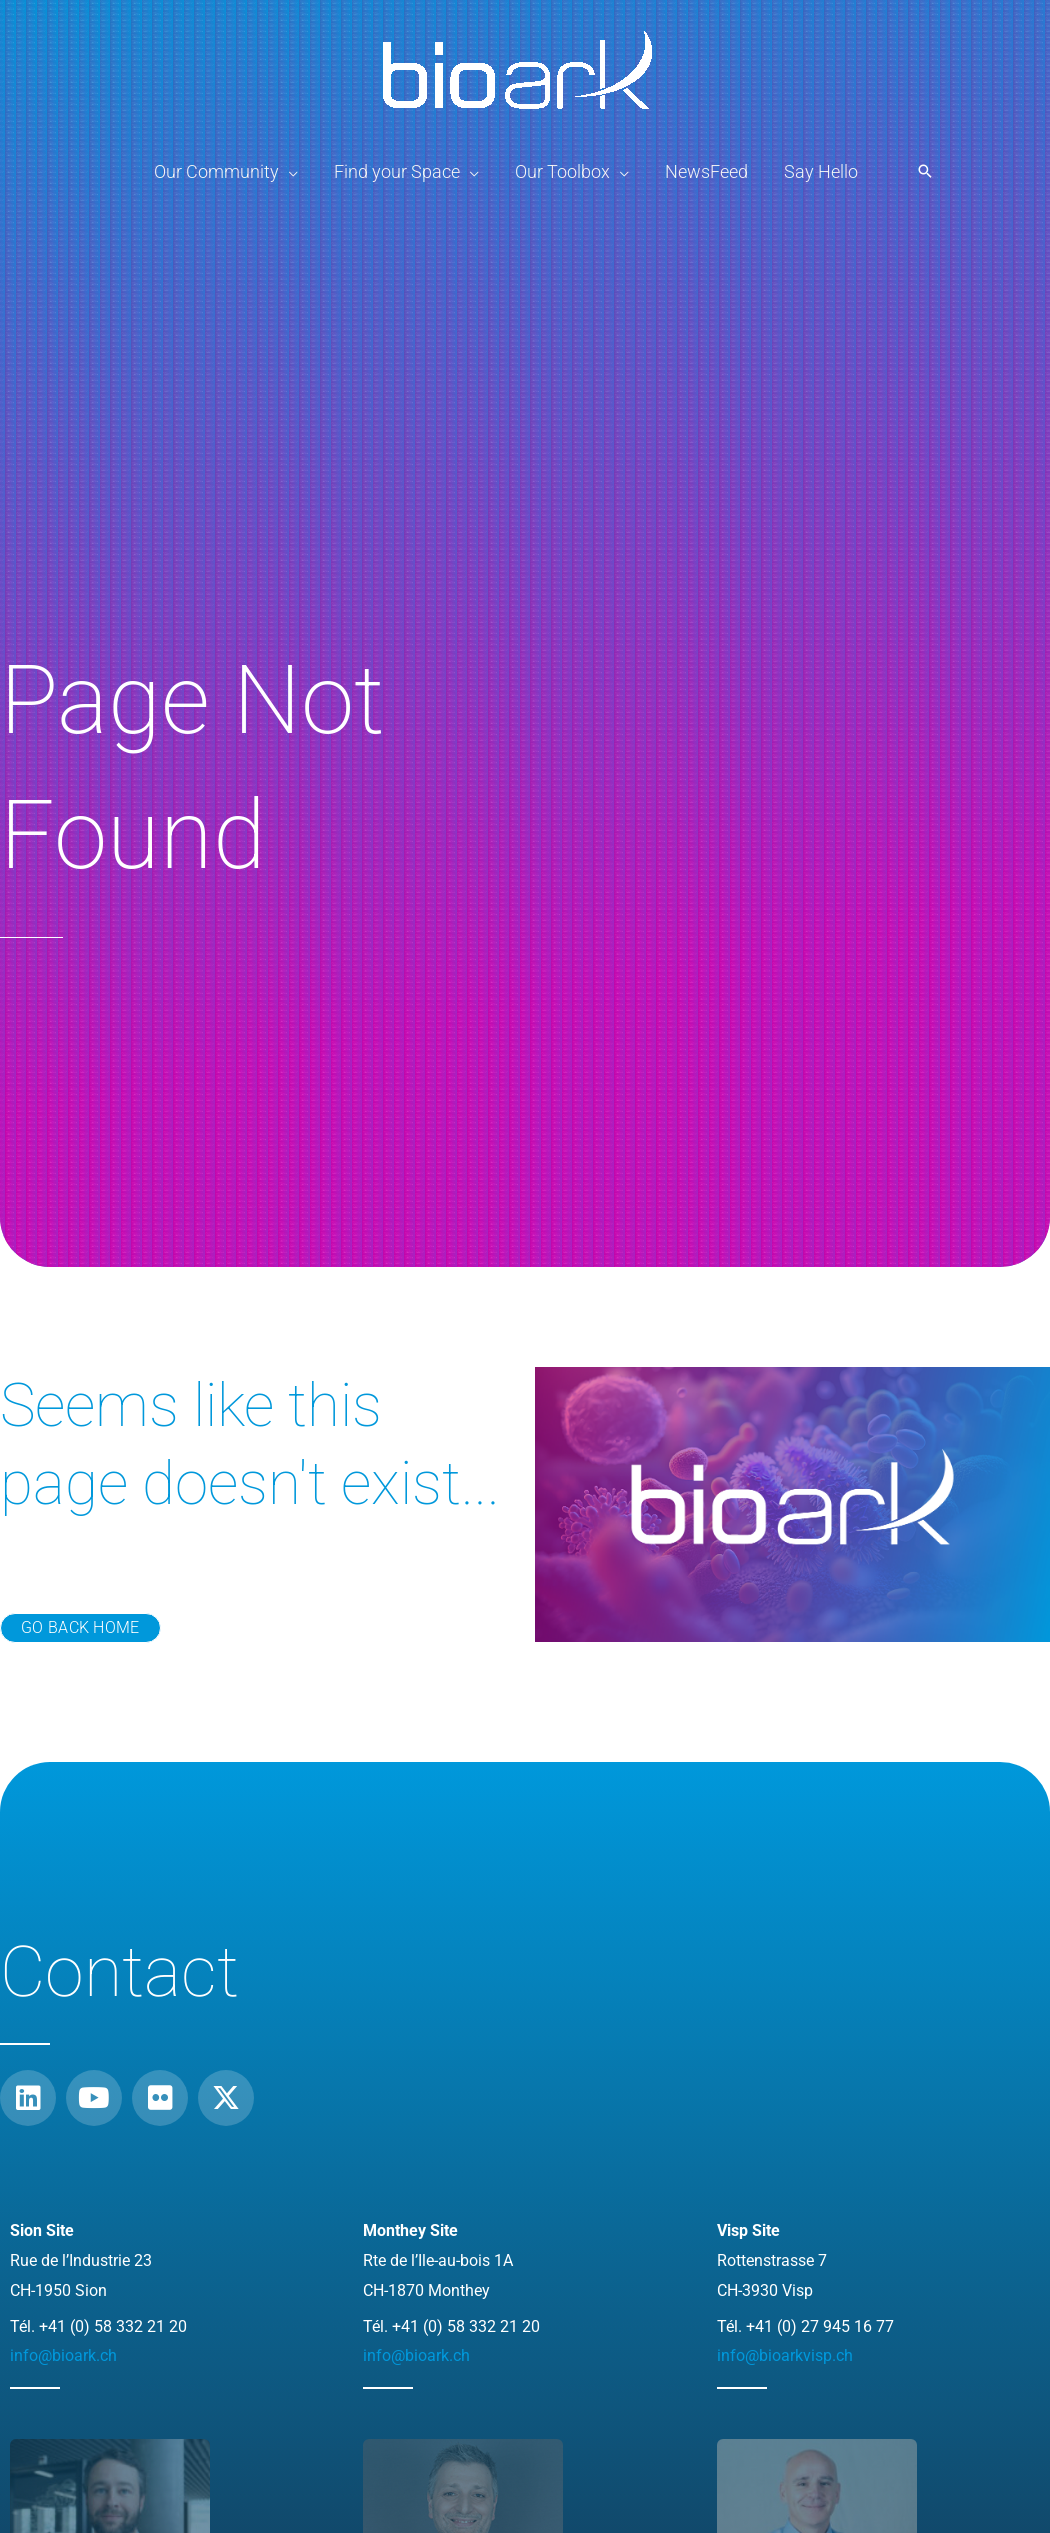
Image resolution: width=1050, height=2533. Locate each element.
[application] (288, 172)
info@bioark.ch (63, 2355)
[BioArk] (518, 66)
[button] (925, 172)
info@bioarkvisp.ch (785, 2355)
